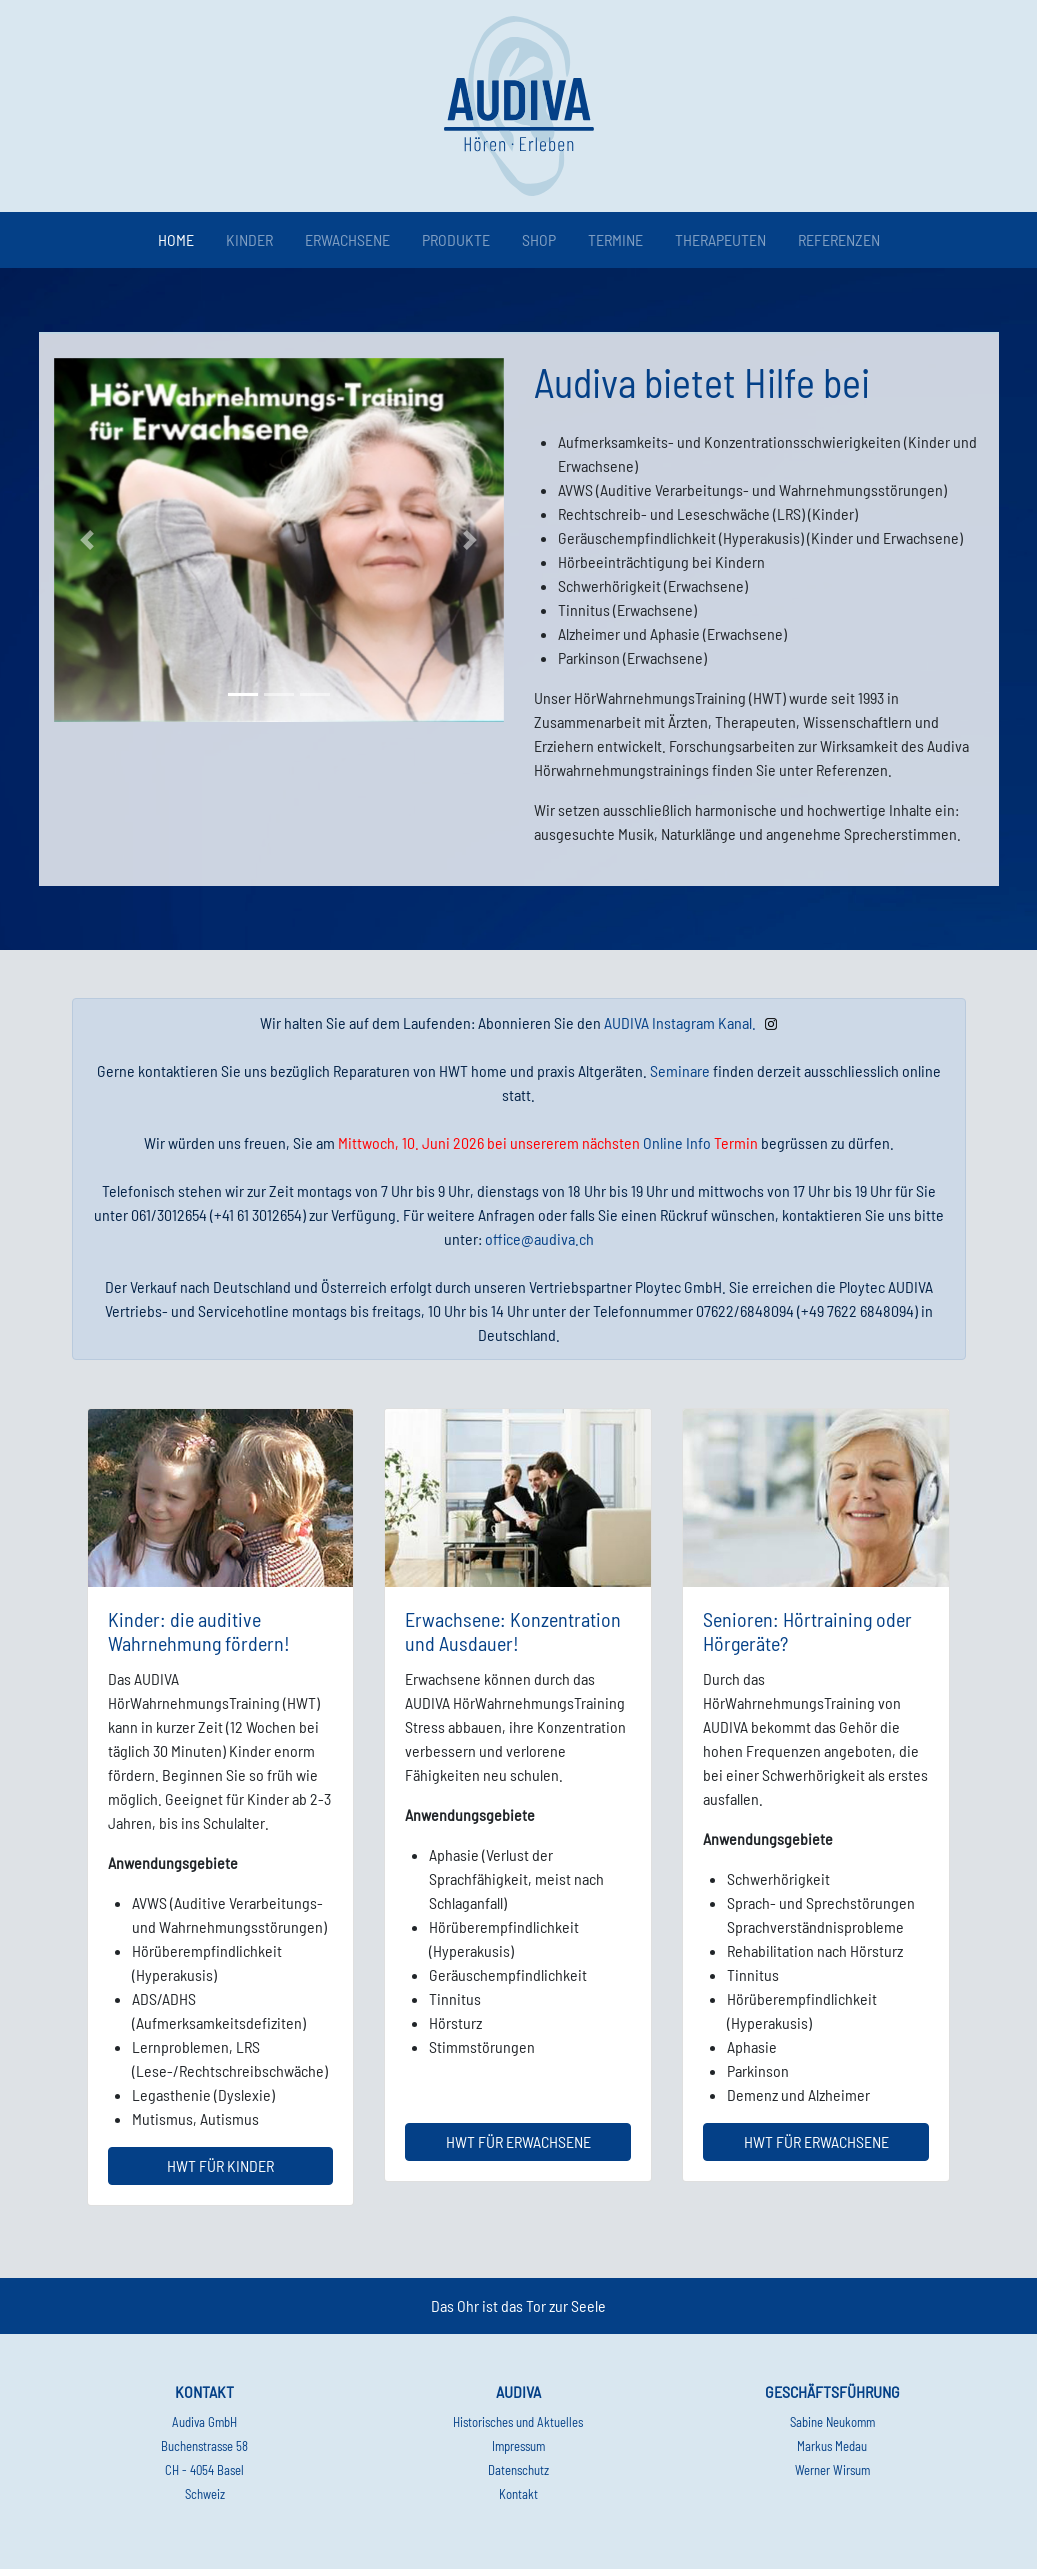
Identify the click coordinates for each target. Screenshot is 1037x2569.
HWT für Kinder (220, 2165)
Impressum (518, 2446)
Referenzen (839, 239)
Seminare (680, 1070)
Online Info (677, 1142)
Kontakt (518, 2494)
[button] (88, 540)
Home (180, 238)
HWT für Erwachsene (518, 2141)
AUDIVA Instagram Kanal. (680, 1022)
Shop (539, 239)
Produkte (456, 239)
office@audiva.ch (539, 1238)
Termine (615, 239)
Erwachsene (347, 239)
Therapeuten (720, 239)
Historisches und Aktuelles (518, 2422)
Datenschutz (518, 2470)
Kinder (249, 239)
